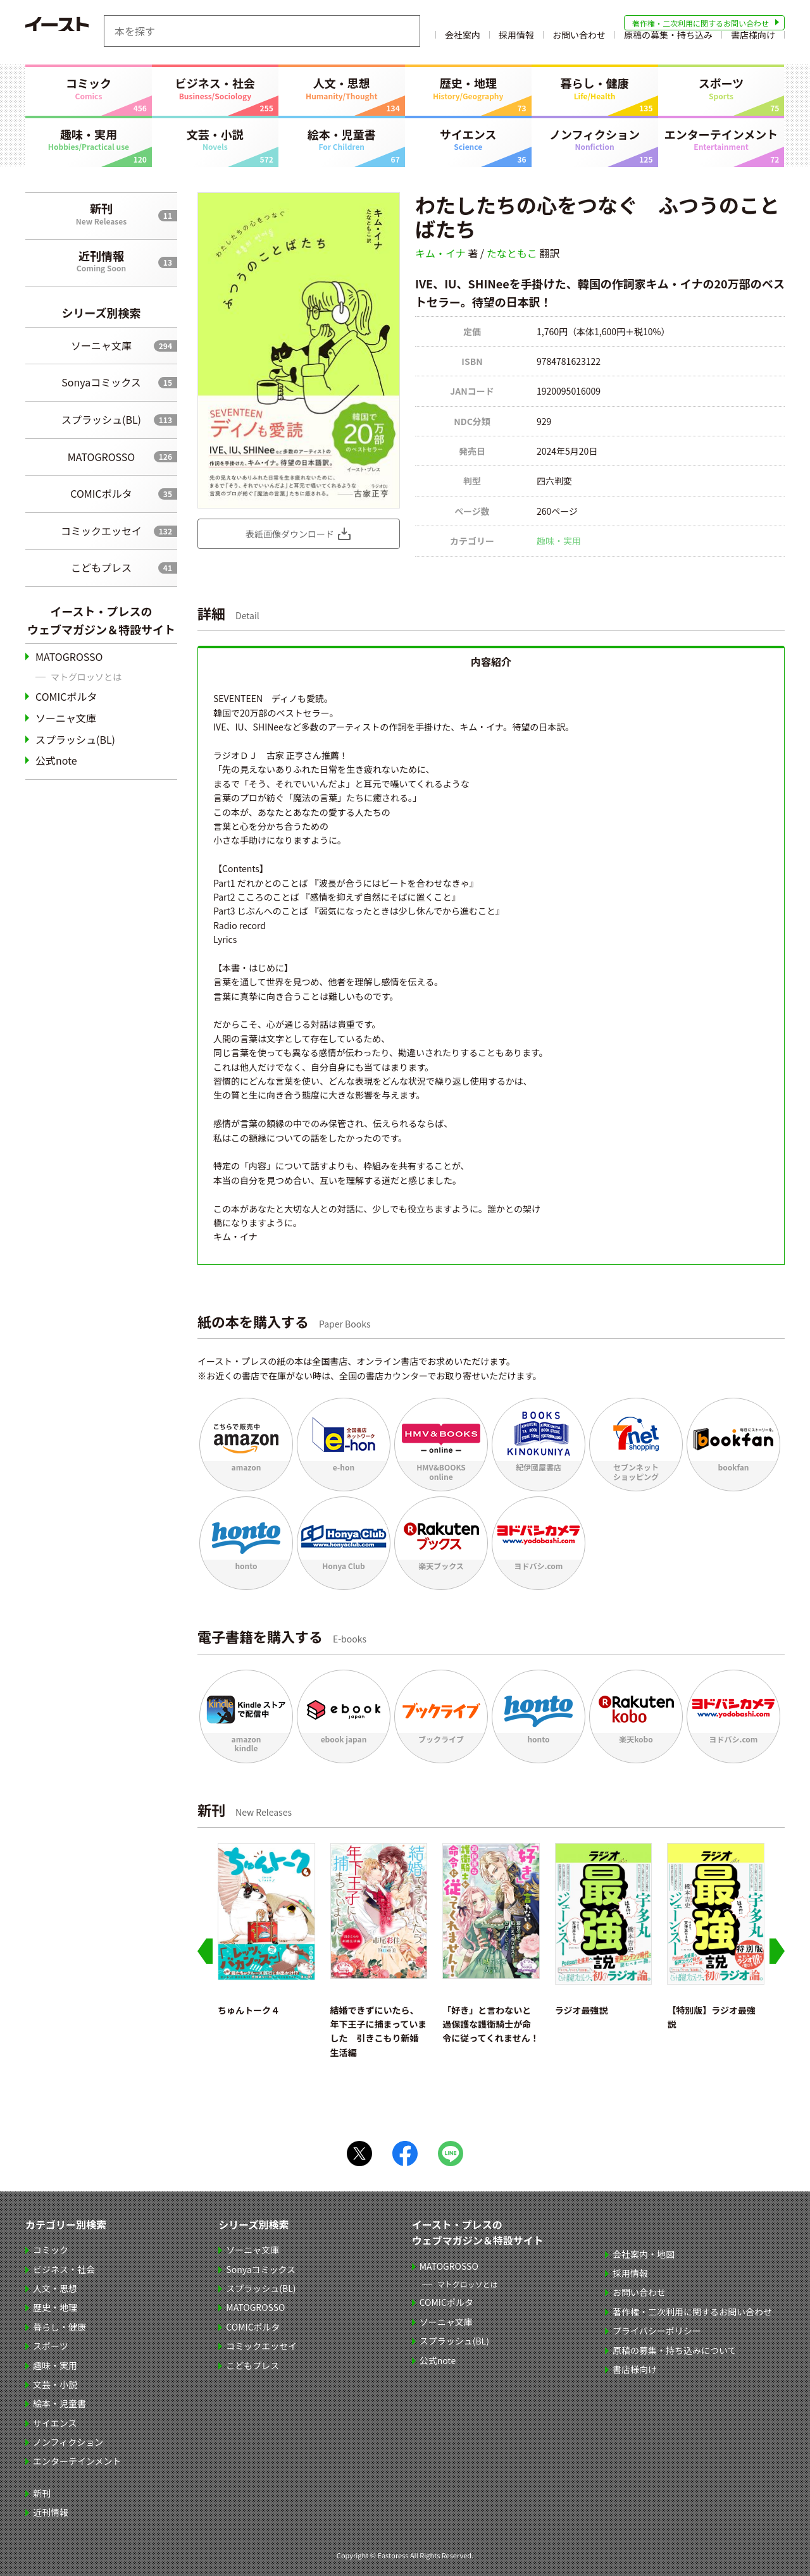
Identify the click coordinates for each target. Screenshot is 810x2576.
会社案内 (462, 39)
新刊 (101, 213)
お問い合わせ (579, 39)
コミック (88, 88)
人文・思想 (341, 88)
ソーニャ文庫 (101, 345)
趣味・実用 (88, 139)
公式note (56, 760)
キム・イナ (440, 253)
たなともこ (512, 253)
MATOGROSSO (101, 456)
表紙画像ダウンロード (290, 533)
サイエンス (468, 139)
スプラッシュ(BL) (101, 419)
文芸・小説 (215, 139)
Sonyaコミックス (100, 382)
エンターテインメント (721, 139)
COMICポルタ (101, 493)
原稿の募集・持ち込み (668, 39)
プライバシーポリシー (658, 2330)
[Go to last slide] (205, 1951)
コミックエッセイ (101, 530)
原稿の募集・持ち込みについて (676, 2350)
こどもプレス (101, 567)
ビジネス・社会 (215, 88)
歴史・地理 (468, 88)
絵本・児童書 (341, 139)
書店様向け (753, 39)
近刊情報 (101, 260)
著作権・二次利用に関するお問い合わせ (700, 23)
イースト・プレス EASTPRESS (88, 31)
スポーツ (721, 88)
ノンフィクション (595, 139)
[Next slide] (777, 1951)
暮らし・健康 (595, 88)
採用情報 (516, 39)
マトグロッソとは (86, 676)
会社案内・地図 (645, 2254)
